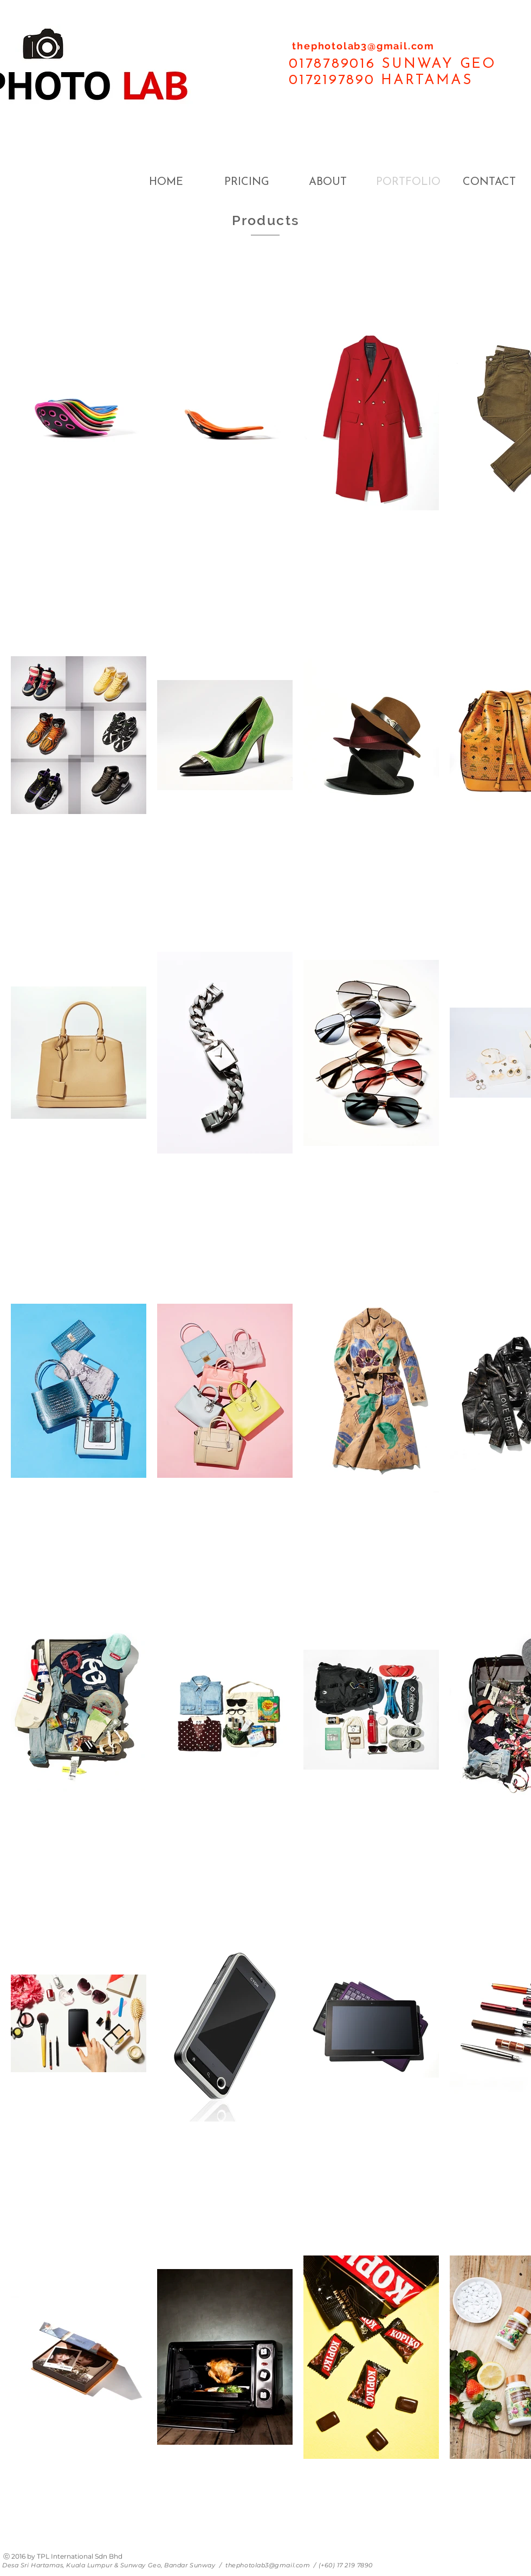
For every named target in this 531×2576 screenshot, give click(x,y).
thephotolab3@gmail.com (363, 46)
